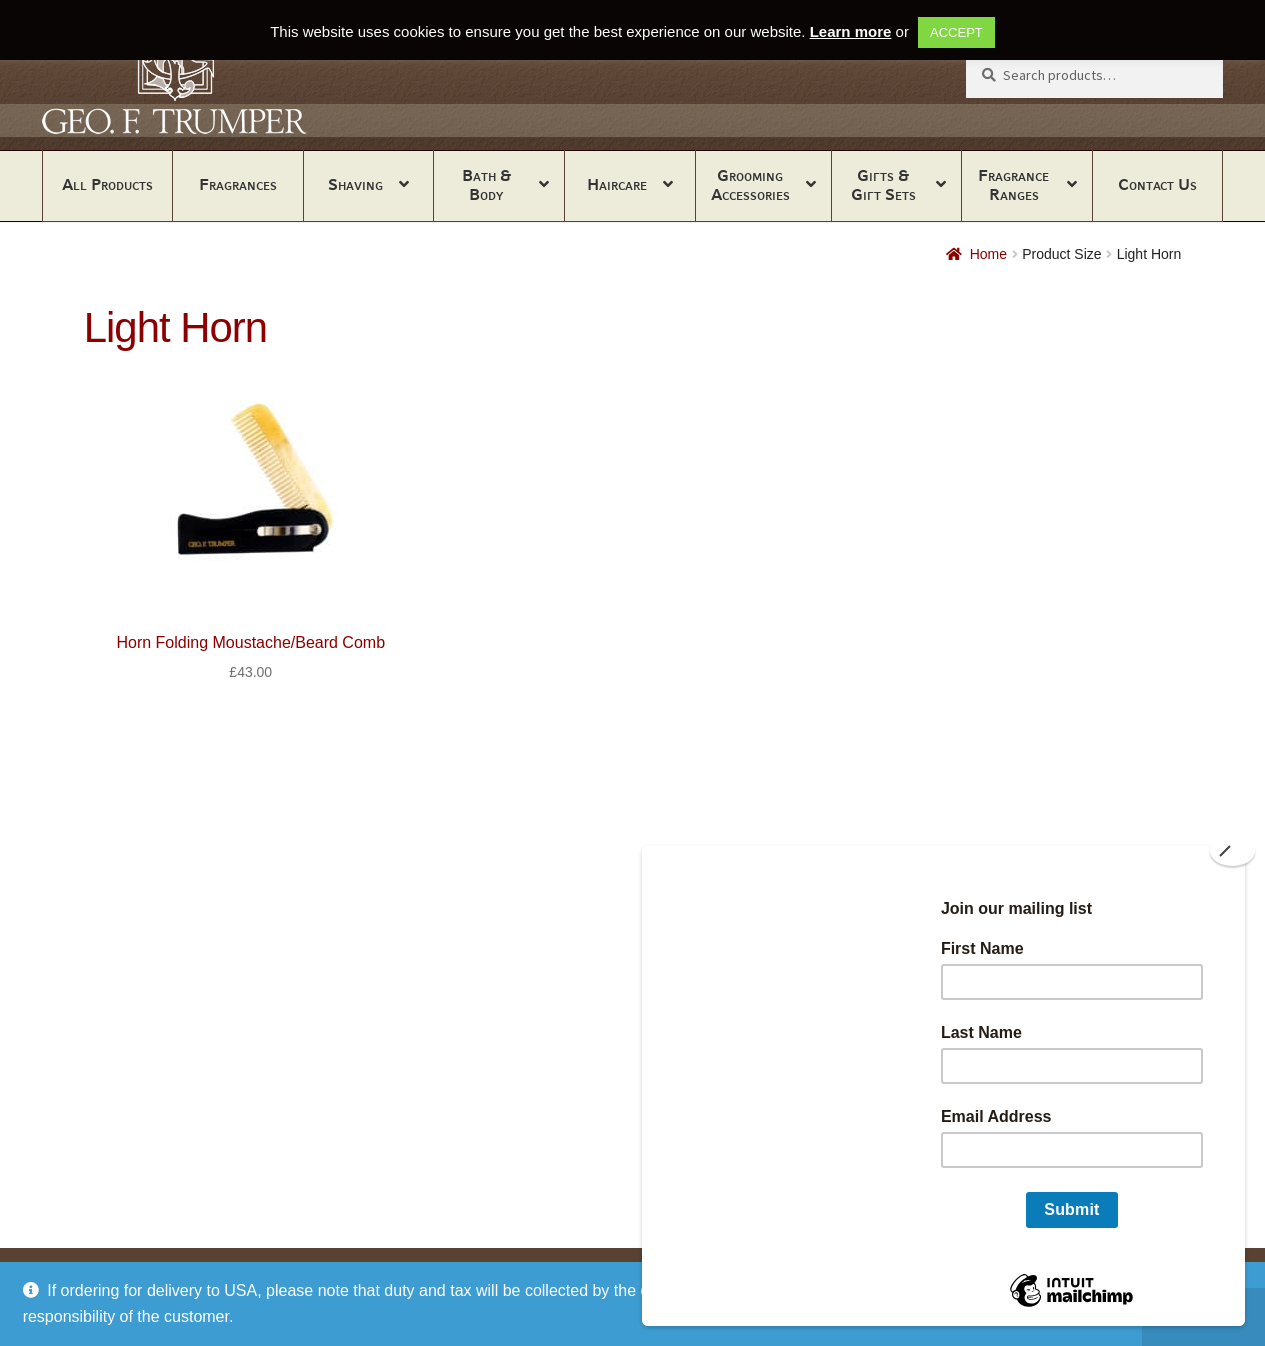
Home (988, 254)
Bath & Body (486, 185)
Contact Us (1157, 184)
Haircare (617, 184)
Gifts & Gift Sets (883, 185)
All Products (107, 184)
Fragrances (238, 184)
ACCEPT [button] (956, 32)
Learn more (851, 31)
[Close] (1232, 851)
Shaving (355, 184)
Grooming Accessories (750, 185)
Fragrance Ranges (1013, 185)
